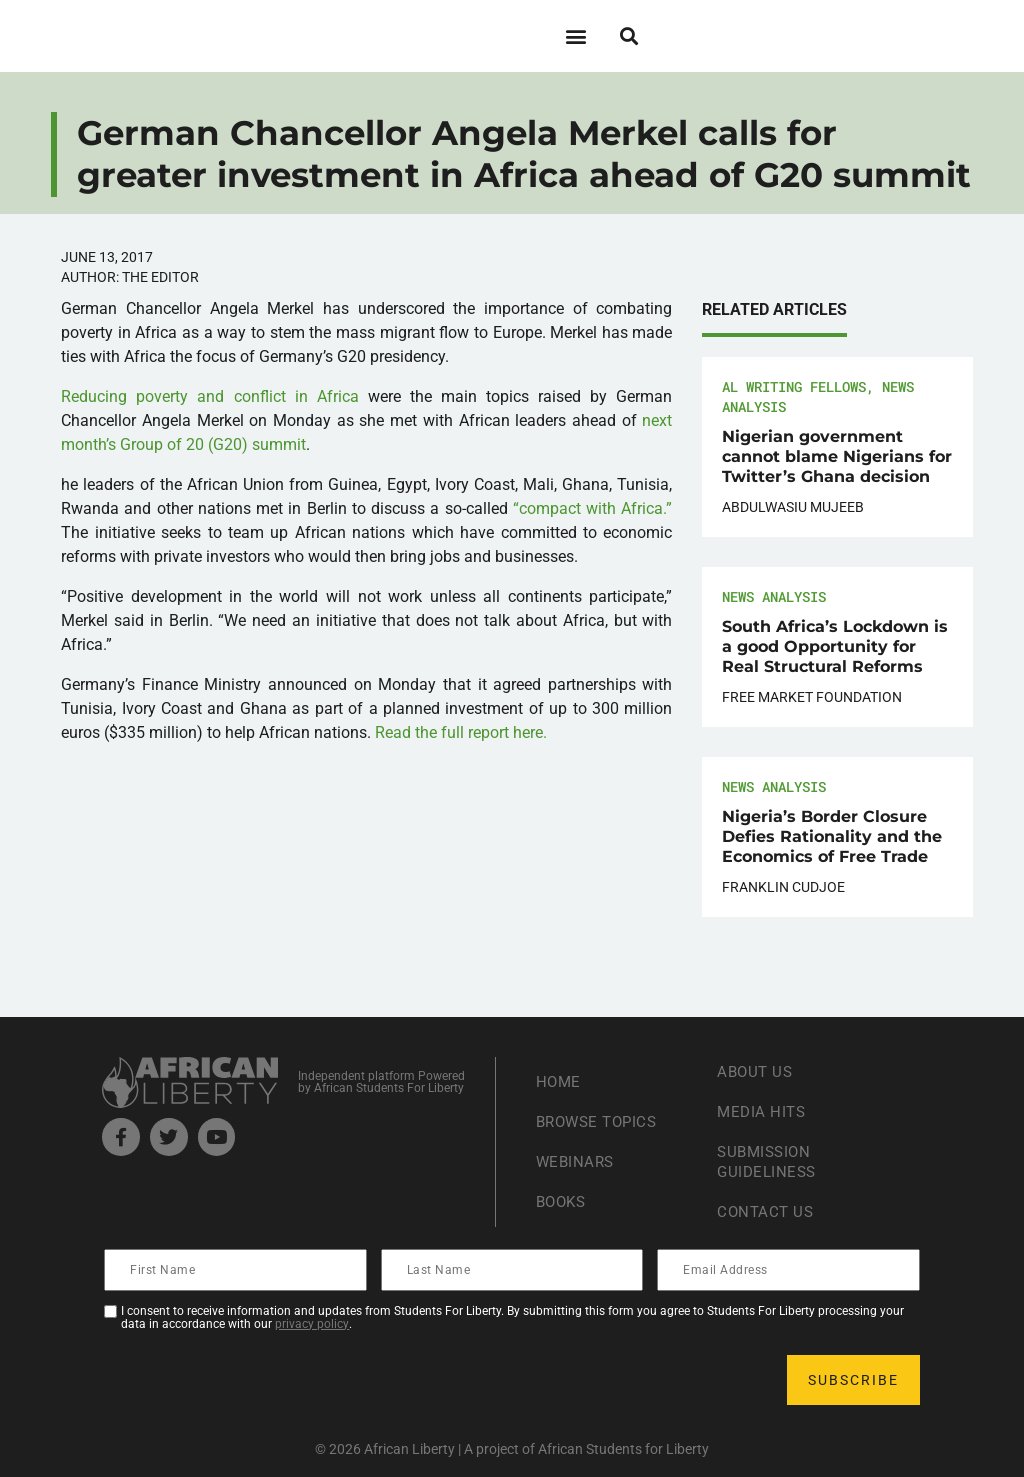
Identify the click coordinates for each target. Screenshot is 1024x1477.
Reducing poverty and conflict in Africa (210, 396)
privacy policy (312, 1324)
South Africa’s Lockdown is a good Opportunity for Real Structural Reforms (835, 646)
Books (563, 1201)
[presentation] (258, 1380)
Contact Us (767, 1211)
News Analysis (774, 596)
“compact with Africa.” (593, 508)
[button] (575, 35)
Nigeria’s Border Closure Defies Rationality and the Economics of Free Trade (832, 836)
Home (559, 1081)
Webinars (577, 1161)
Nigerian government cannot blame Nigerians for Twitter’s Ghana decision (837, 456)
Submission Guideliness (769, 1161)
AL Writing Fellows (794, 386)
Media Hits (763, 1111)
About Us (756, 1071)
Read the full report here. (461, 732)
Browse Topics (601, 1121)
